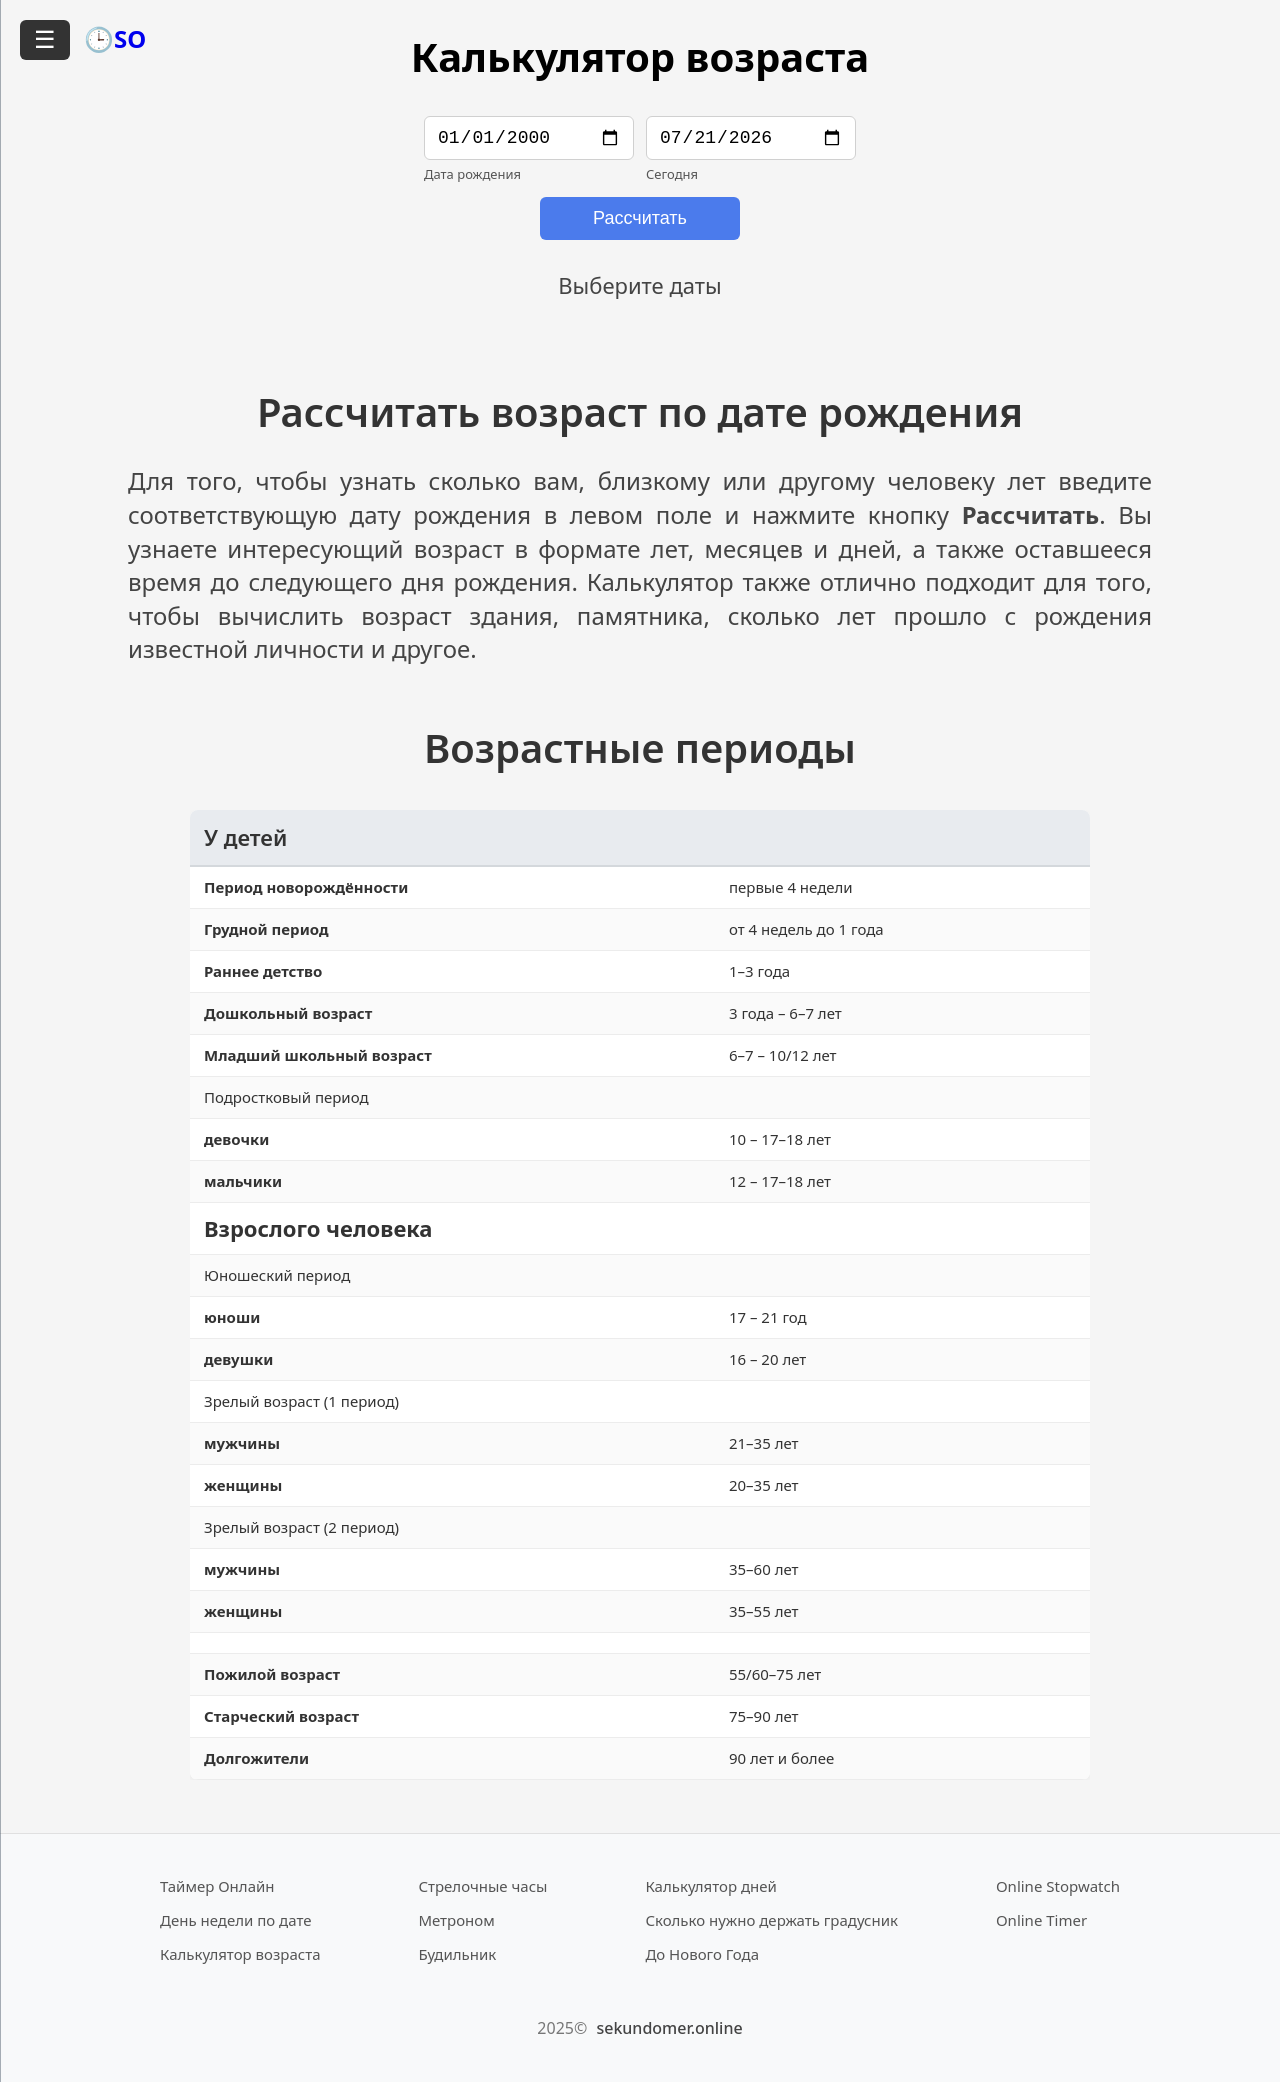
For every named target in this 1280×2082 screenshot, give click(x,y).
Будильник (457, 1955)
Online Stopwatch (1058, 1887)
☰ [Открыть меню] (45, 39)
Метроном (456, 1921)
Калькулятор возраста (240, 1955)
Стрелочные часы (482, 1887)
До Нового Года (702, 1955)
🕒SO (115, 38)
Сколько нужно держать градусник (771, 1921)
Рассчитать (640, 222)
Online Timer (1041, 1921)
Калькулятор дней (711, 1887)
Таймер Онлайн (217, 1887)
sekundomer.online (669, 2029)
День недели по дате (236, 1921)
